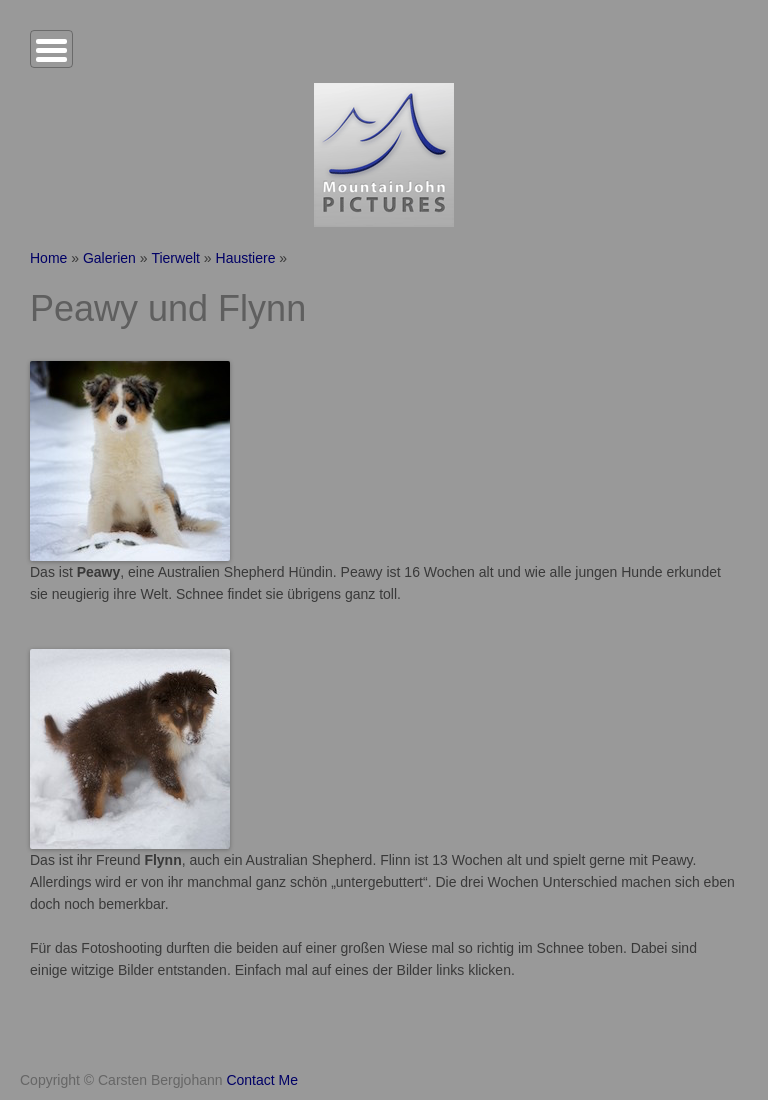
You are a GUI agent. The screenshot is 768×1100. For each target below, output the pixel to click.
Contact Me (262, 1080)
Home (48, 258)
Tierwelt (175, 258)
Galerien (109, 258)
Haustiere (246, 258)
